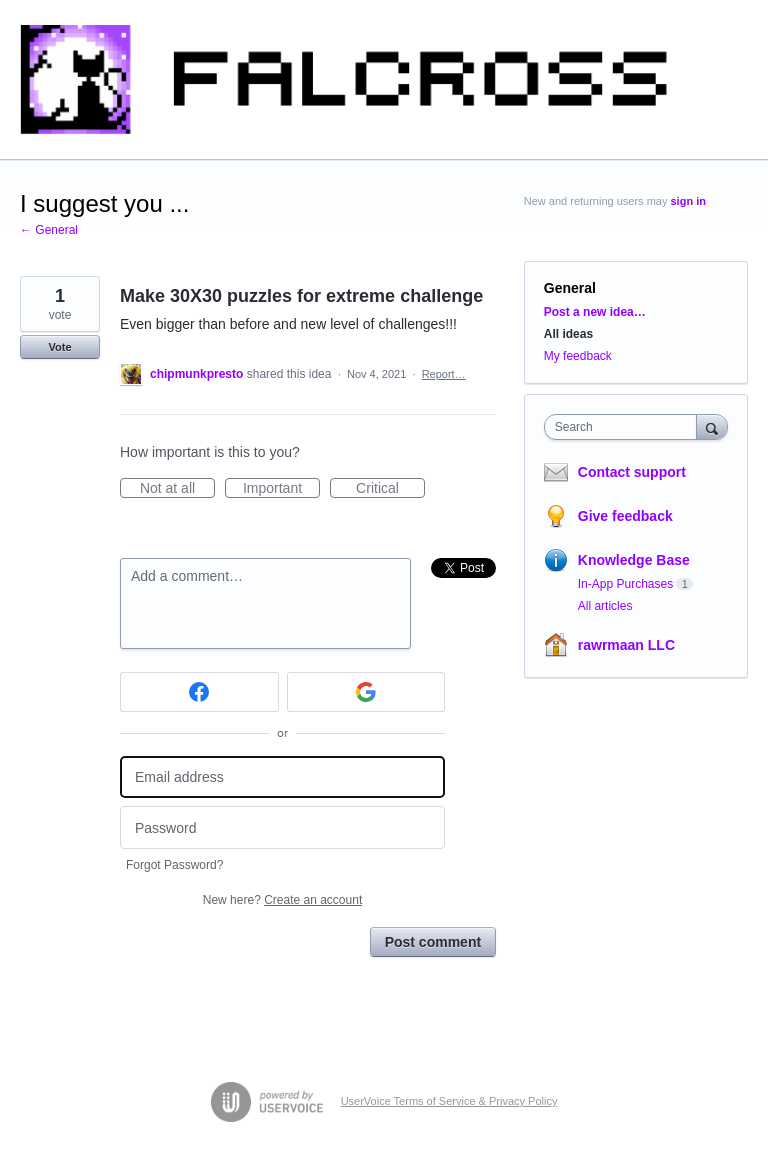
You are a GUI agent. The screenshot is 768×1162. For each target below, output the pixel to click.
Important (281, 489)
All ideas (568, 334)
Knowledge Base (634, 560)
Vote (59, 347)
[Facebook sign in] (199, 692)
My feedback (578, 356)
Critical (390, 489)
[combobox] (625, 427)
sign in (688, 201)
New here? (282, 900)
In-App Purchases (625, 584)
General (570, 288)
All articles (605, 606)
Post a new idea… (595, 312)
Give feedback (625, 516)
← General (49, 230)
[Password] (282, 827)
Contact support (632, 472)
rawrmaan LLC (626, 645)
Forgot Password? (174, 865)
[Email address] (282, 777)
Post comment (433, 942)
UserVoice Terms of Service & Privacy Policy (449, 1101)
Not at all (177, 489)
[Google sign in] (366, 692)
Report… (444, 374)
